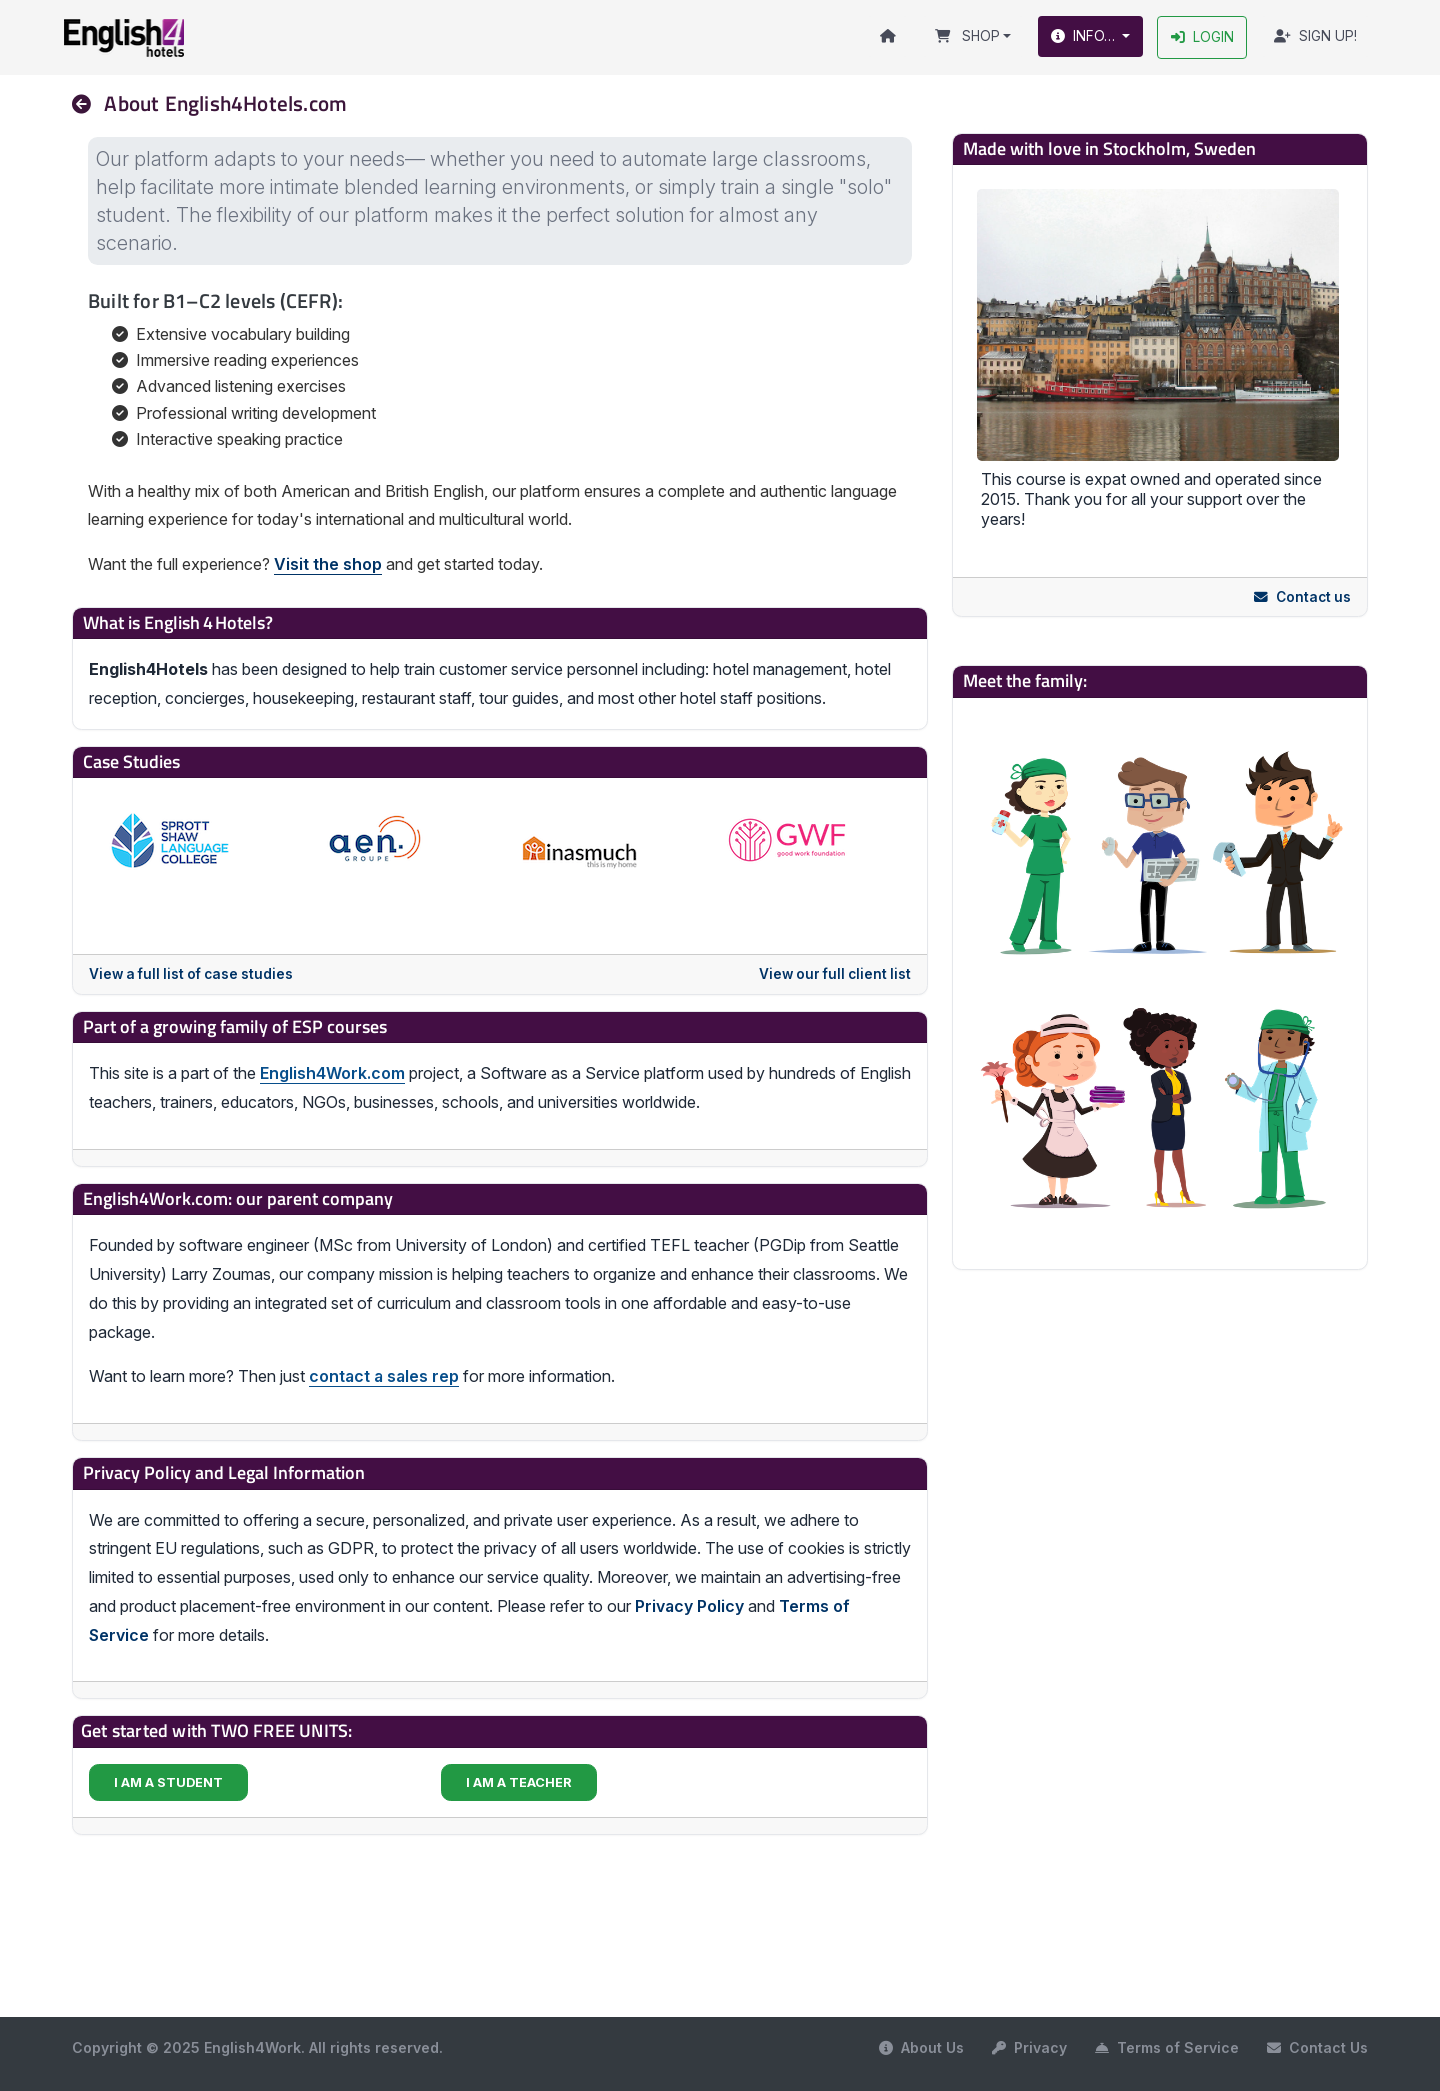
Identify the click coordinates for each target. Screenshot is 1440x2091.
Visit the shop (328, 565)
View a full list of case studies (191, 975)
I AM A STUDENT (168, 1782)
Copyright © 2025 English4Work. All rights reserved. (257, 2047)
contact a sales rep (384, 1377)
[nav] (89, 103)
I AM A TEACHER (519, 1782)
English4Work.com (332, 1073)
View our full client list (835, 975)
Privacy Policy (689, 1606)
